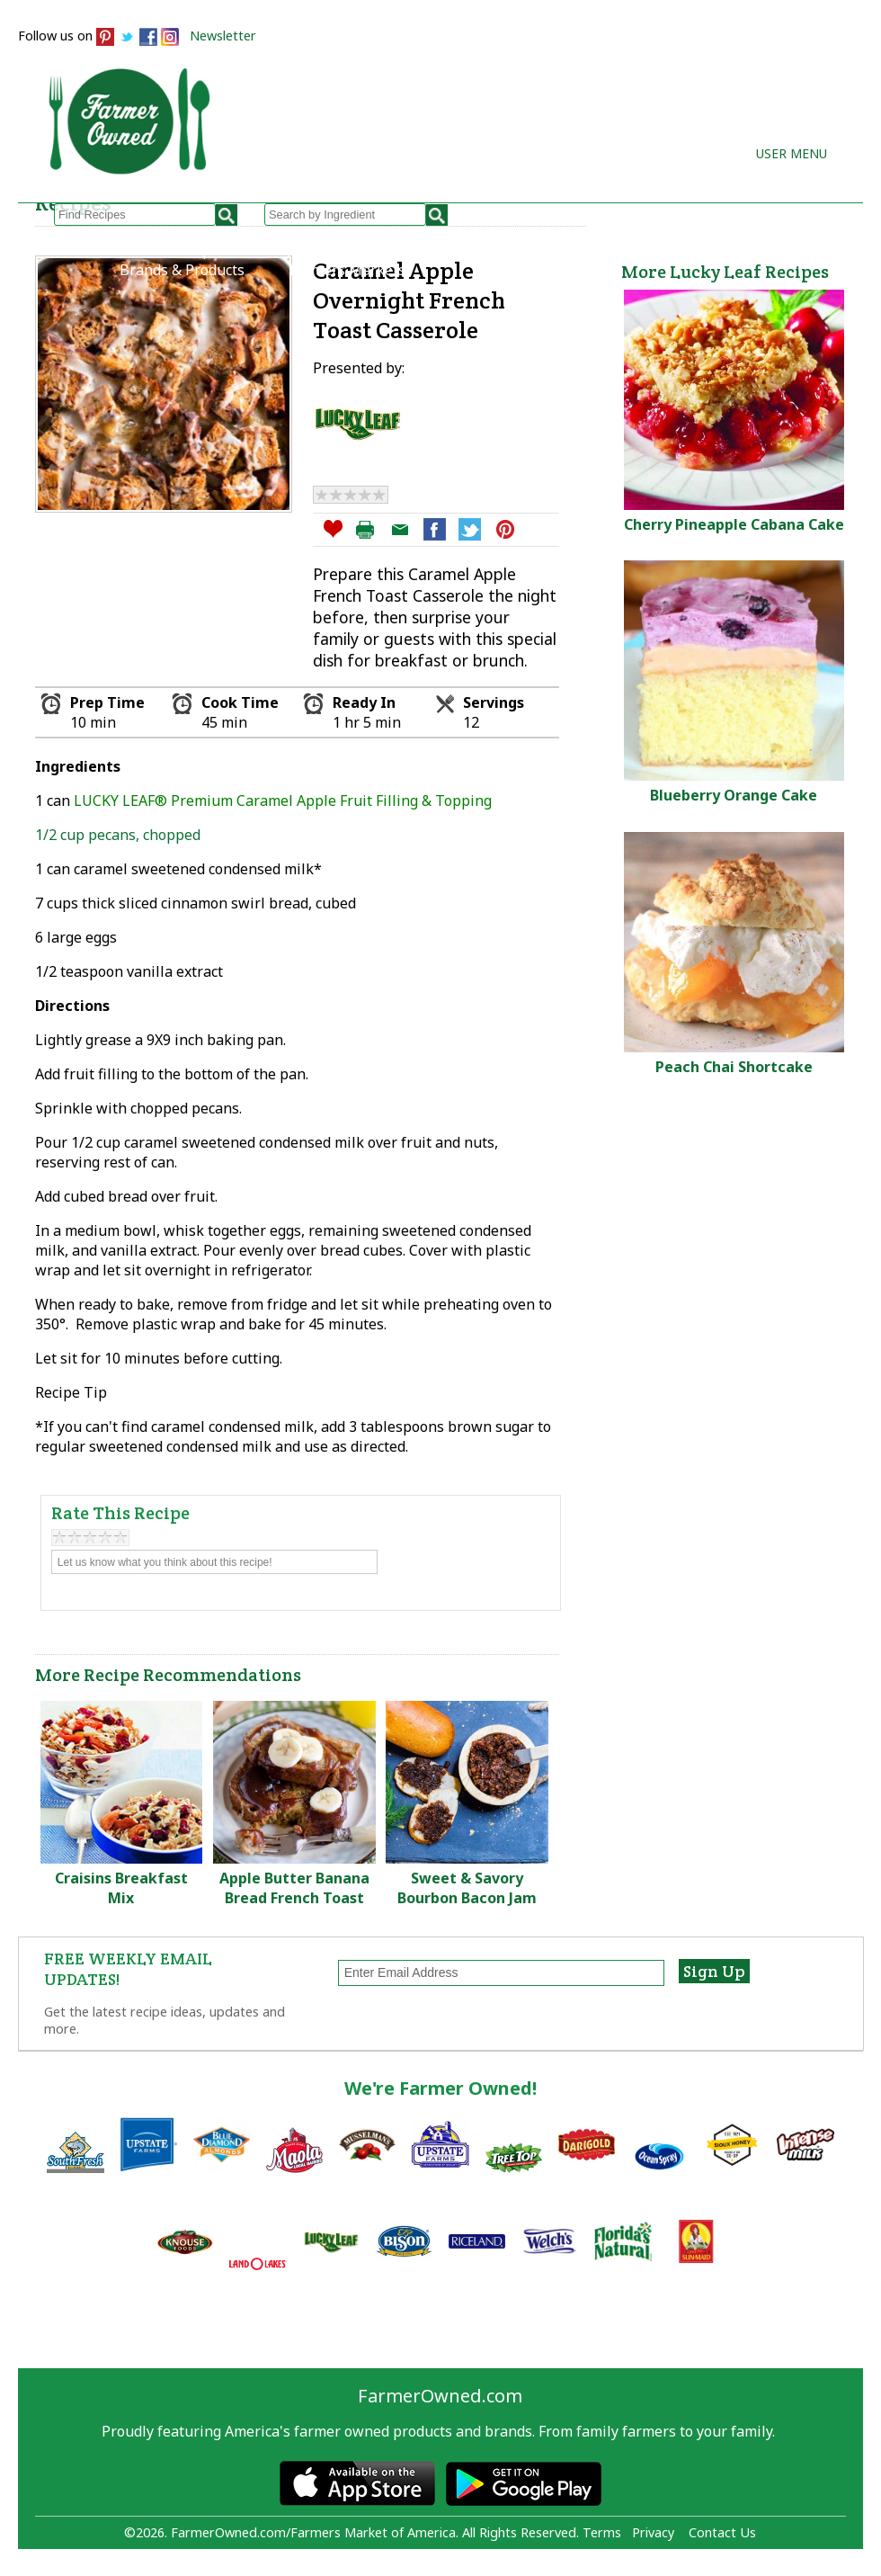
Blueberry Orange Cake (733, 795)
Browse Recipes (173, 250)
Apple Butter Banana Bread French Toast (294, 1888)
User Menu (791, 153)
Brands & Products (182, 270)
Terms (602, 2532)
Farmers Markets (347, 270)
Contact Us (722, 2532)
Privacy (653, 2532)
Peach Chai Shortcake (734, 1067)
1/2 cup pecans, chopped (117, 835)
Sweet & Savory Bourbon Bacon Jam (467, 1888)
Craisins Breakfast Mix (121, 1888)
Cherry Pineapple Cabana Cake (734, 524)
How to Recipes (444, 250)
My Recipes (309, 250)
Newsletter (223, 35)
